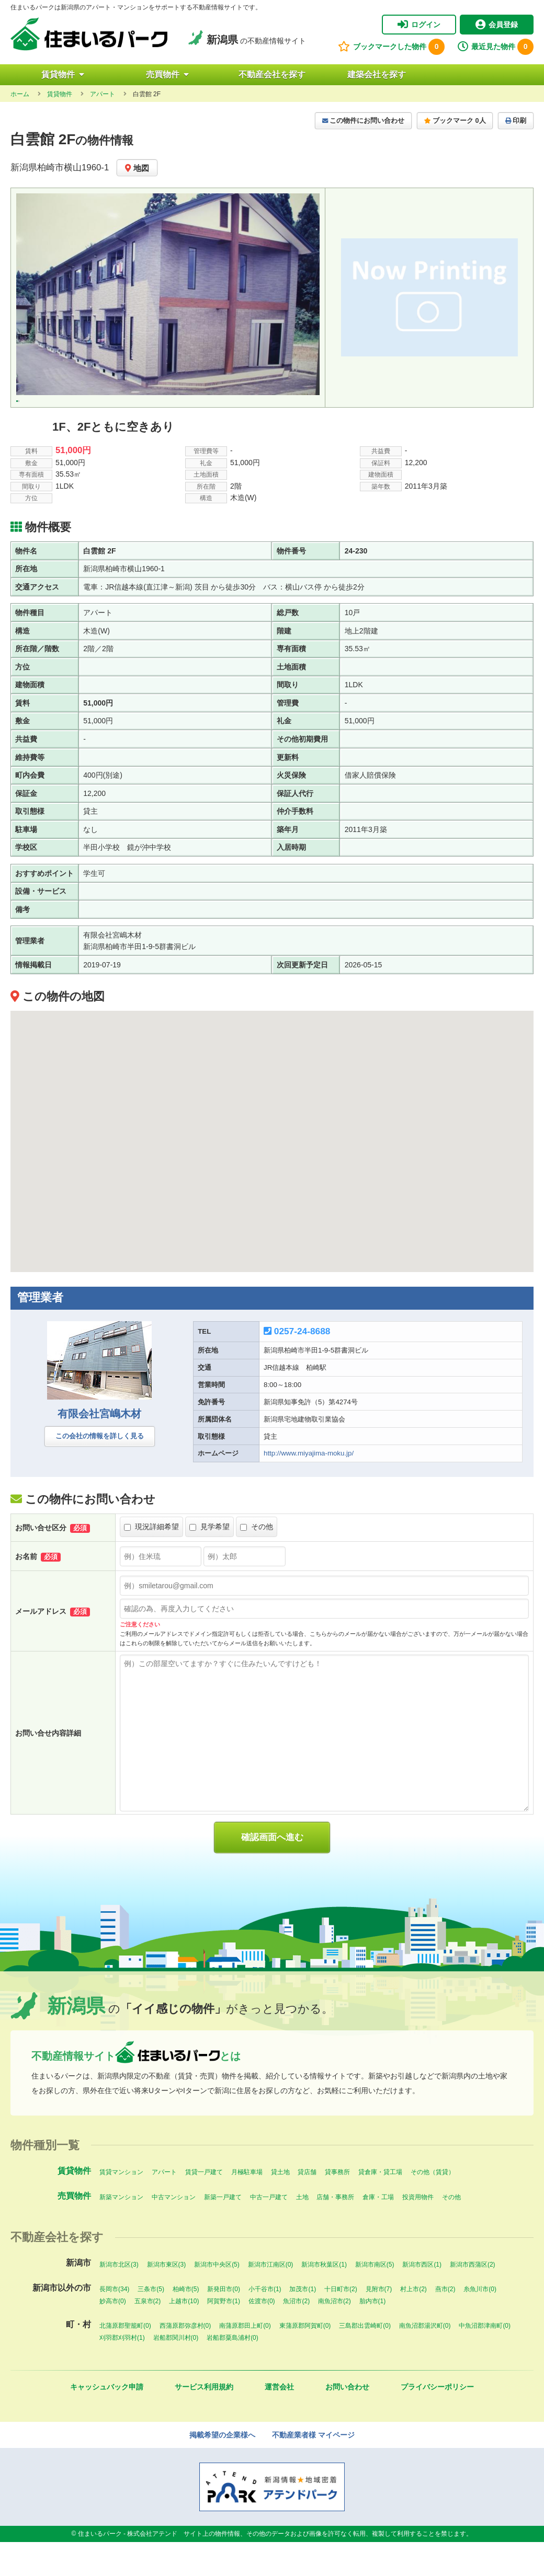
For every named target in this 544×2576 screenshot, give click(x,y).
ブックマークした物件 (391, 47)
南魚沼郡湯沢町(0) (425, 2360)
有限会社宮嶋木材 (99, 1447)
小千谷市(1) (264, 2323)
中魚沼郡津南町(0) (485, 2360)
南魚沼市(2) (334, 2335)
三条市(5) (151, 2323)
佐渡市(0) (261, 2335)
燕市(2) (445, 2323)
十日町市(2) (340, 2323)
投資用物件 (418, 2231)
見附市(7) (379, 2323)
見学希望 (209, 1561)
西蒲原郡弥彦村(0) (185, 2360)
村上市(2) (413, 2323)
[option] (168, 294)
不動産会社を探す (272, 74)
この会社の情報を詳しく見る (99, 1470)
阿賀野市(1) (223, 2335)
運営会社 (279, 2421)
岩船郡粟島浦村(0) (232, 2371)
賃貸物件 (62, 74)
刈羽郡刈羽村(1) (122, 2371)
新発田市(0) (223, 2323)
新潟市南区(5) (374, 2298)
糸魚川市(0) (479, 2323)
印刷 (516, 120)
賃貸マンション (121, 2206)
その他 (256, 1561)
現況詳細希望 (151, 1561)
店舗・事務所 (335, 2231)
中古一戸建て (269, 2231)
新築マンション (121, 2231)
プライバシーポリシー (437, 2421)
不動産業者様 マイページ (313, 2469)
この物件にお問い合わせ (363, 120)
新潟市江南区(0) (270, 2298)
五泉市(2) (147, 2335)
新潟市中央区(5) (217, 2298)
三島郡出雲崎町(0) (365, 2360)
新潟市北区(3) (119, 2298)
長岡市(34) (114, 2323)
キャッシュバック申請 (106, 2421)
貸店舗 (307, 2206)
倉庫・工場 (378, 2231)
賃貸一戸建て (204, 2206)
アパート (164, 2206)
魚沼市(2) (296, 2335)
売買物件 (167, 74)
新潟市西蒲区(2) (472, 2298)
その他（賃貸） (433, 2206)
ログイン (419, 24)
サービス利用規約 (204, 2421)
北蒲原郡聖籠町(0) (125, 2360)
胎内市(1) (372, 2335)
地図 (137, 168)
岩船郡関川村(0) (176, 2371)
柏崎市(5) (186, 2323)
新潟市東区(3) (166, 2298)
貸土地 (280, 2206)
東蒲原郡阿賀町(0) (305, 2360)
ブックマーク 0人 (455, 120)
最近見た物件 (496, 47)
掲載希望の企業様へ (222, 2469)
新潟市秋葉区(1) (324, 2298)
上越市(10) (184, 2335)
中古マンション (174, 2231)
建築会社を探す (376, 74)
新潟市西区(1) (421, 2298)
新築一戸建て (223, 2231)
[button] (272, 1165)
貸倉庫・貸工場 (380, 2206)
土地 (302, 2231)
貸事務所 (337, 2206)
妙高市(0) (112, 2335)
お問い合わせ (347, 2421)
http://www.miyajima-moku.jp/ (309, 1488)
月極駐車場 (247, 2206)
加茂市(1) (302, 2323)
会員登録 (496, 24)
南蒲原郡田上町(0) (245, 2360)
